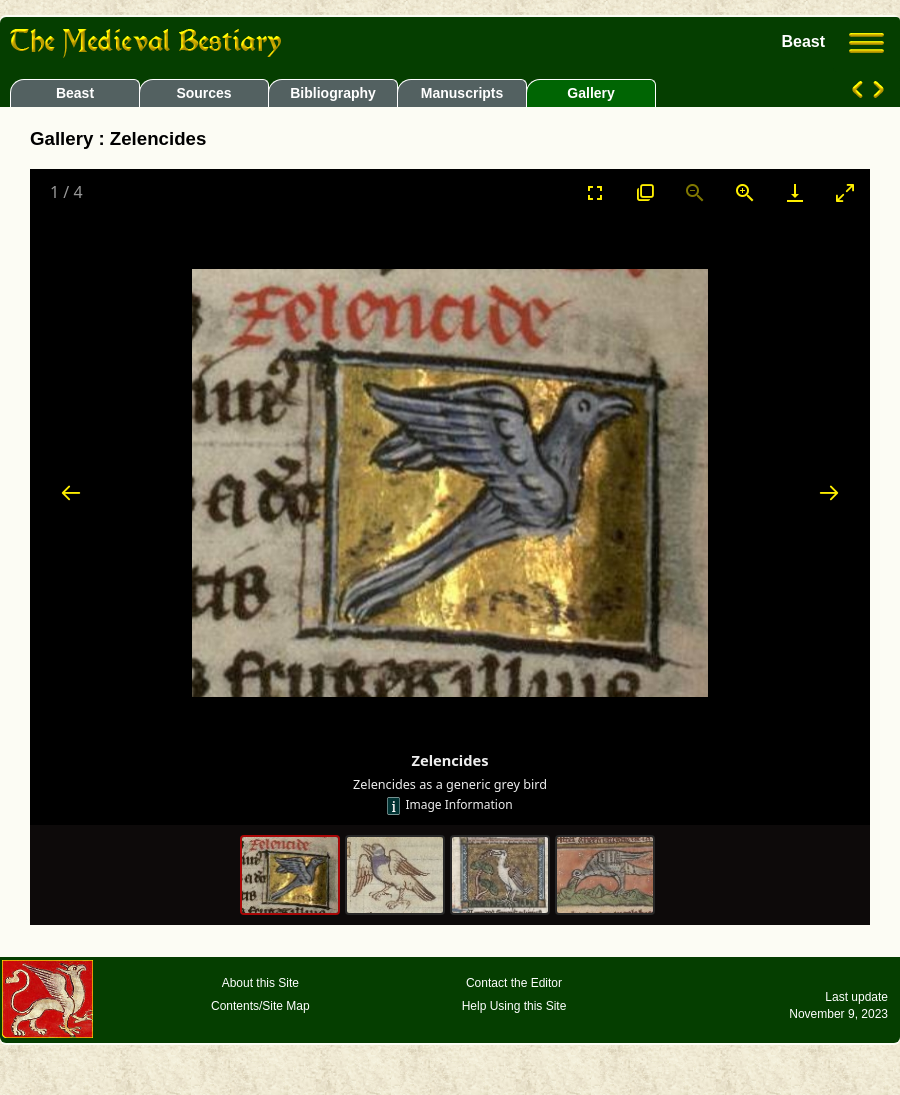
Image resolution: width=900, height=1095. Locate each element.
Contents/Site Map (260, 1006)
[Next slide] (829, 492)
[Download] (795, 192)
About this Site (260, 983)
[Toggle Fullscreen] (595, 192)
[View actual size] (645, 192)
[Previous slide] (71, 492)
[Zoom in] (745, 192)
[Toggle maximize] (845, 192)
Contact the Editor (514, 983)
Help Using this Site (514, 1006)
